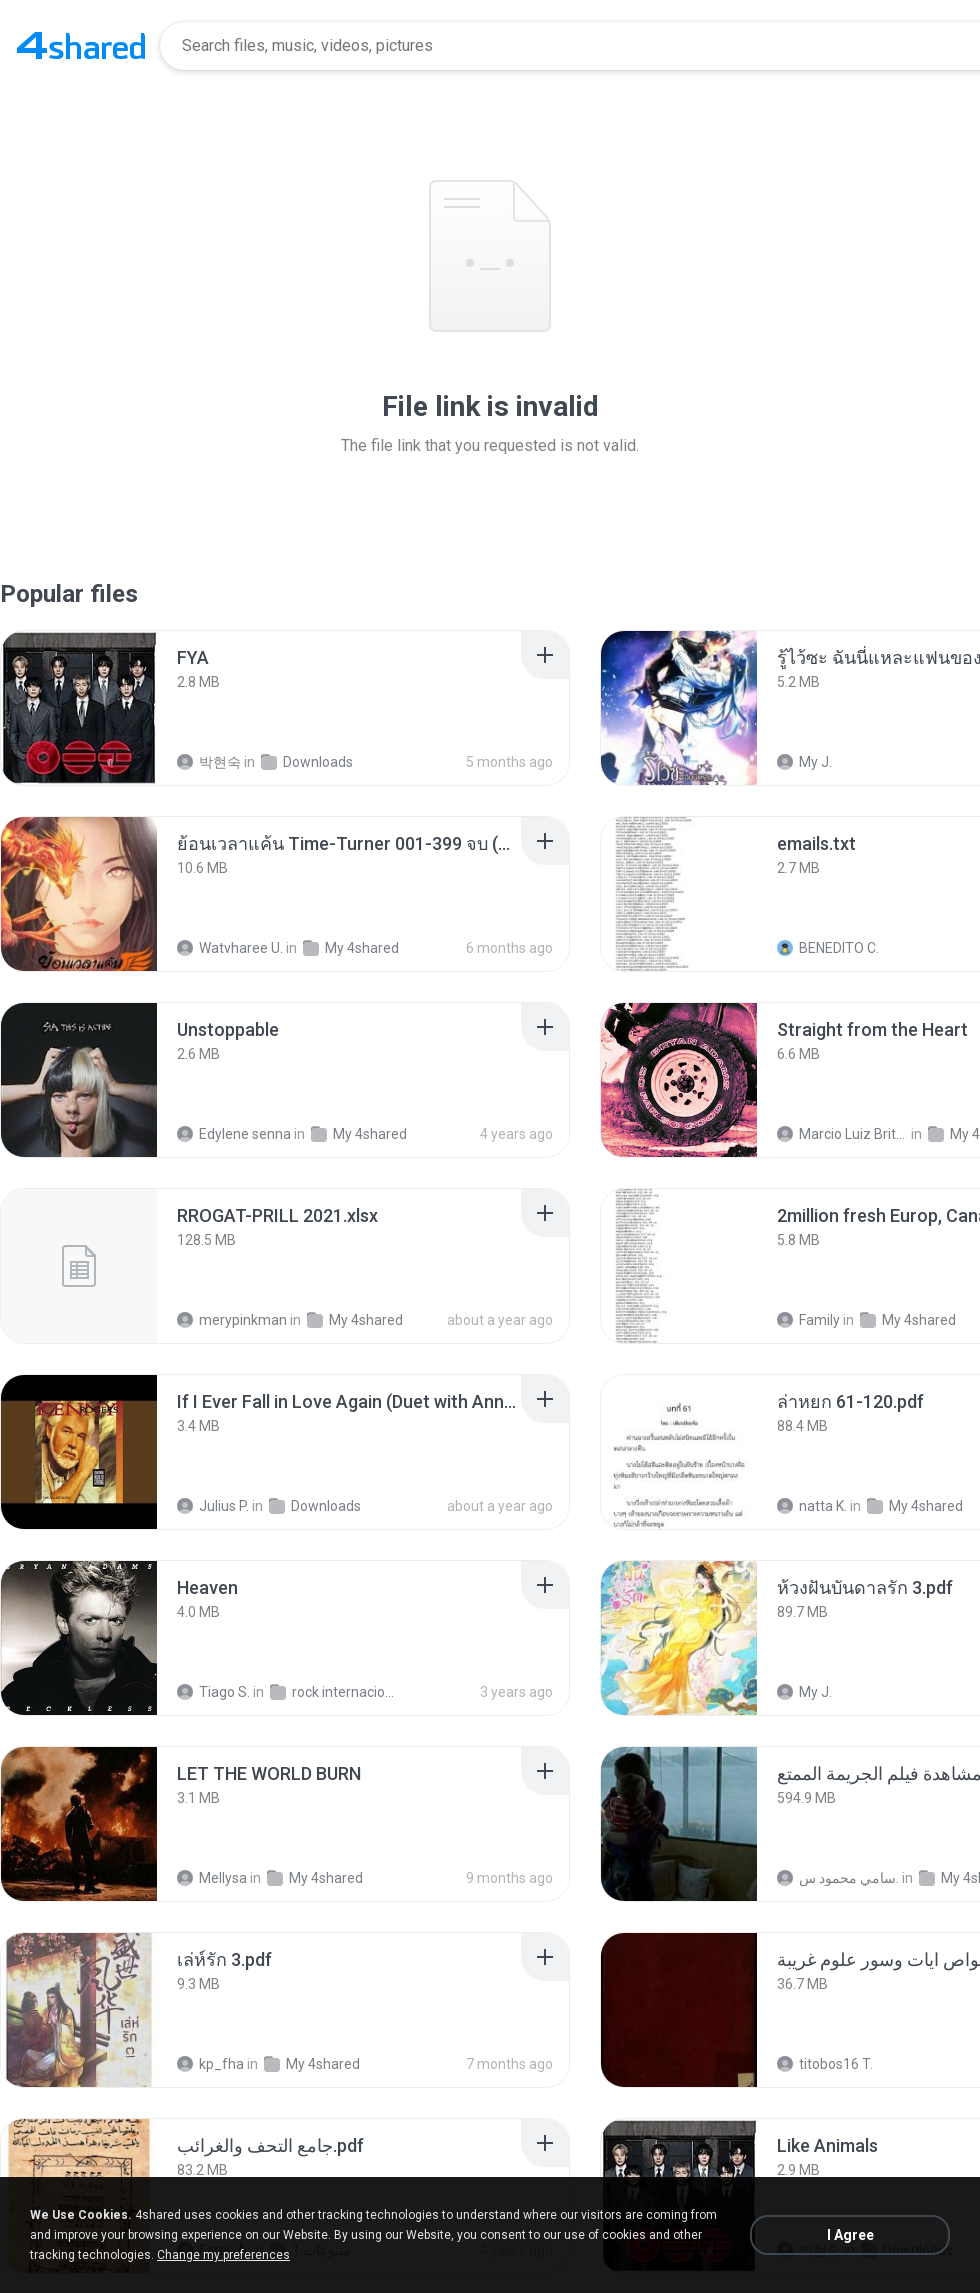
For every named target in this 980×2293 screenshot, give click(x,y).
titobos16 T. (825, 2064)
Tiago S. (213, 1692)
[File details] (79, 708)
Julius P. (213, 1506)
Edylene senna (234, 1134)
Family (808, 1320)
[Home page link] (81, 46)
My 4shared (351, 948)
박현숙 (209, 762)
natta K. (812, 1506)
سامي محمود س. (838, 1878)
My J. (804, 762)
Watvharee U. (230, 948)
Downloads (307, 762)
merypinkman (232, 1320)
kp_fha (210, 2064)
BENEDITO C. (828, 948)
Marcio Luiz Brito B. (842, 1134)
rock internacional (335, 1692)
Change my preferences (223, 2255)
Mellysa (212, 1878)
